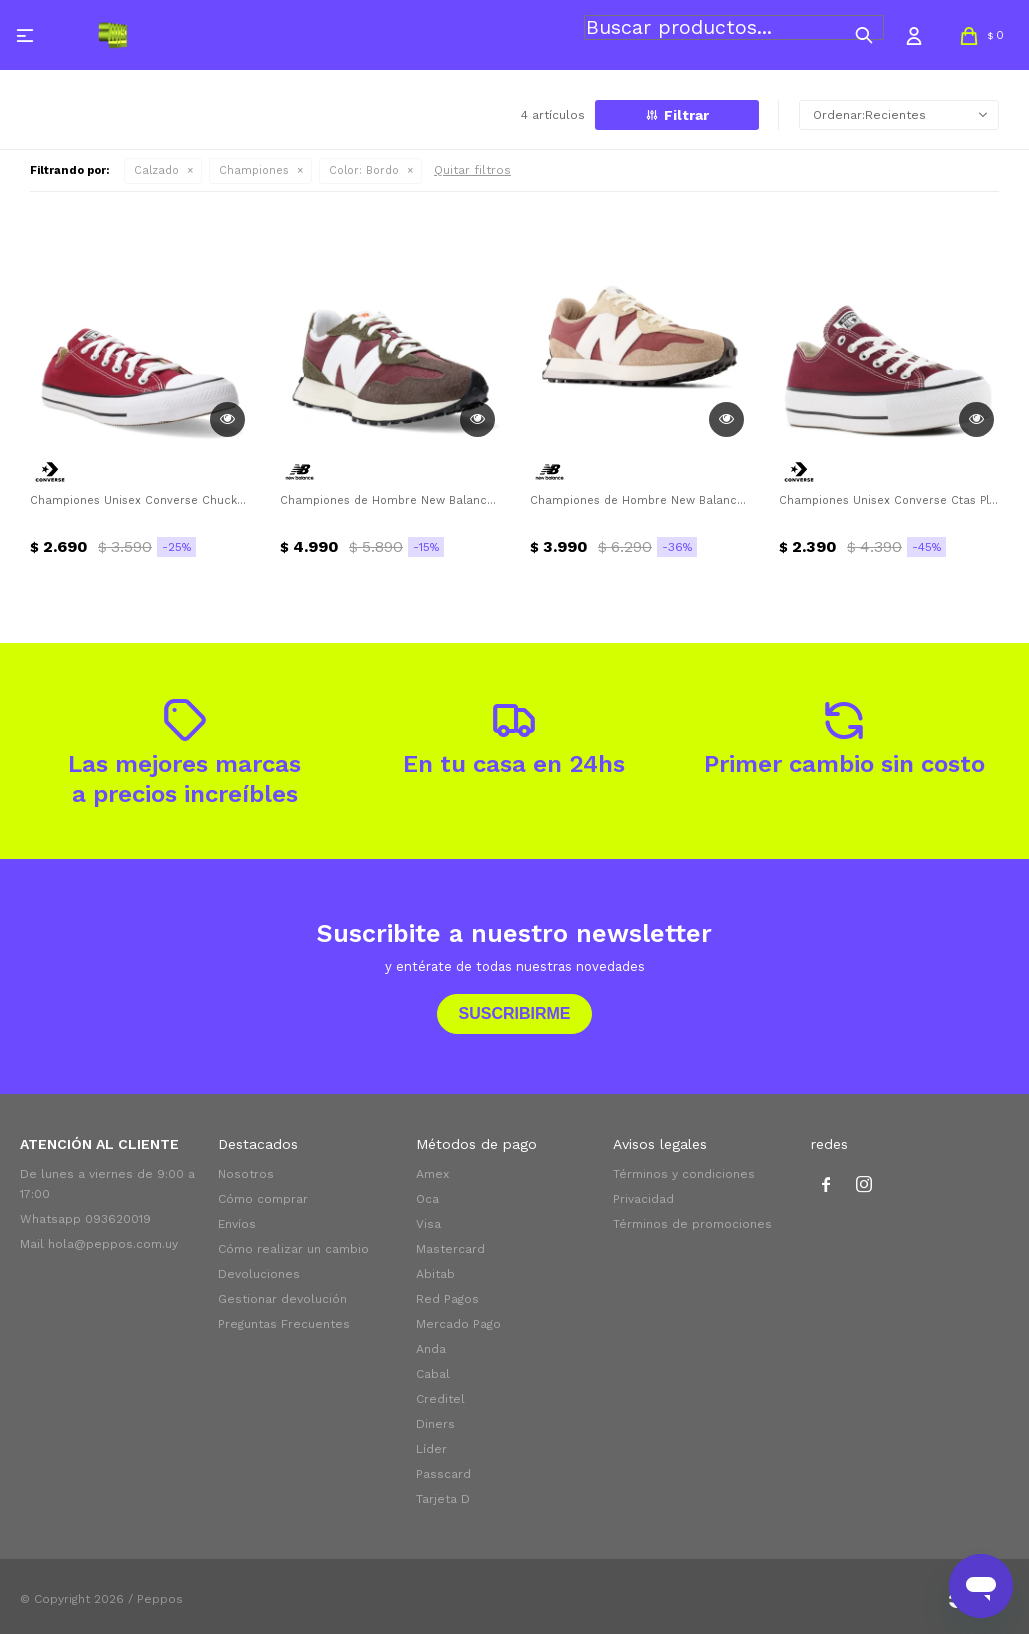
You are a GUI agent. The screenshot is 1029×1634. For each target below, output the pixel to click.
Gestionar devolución (282, 1299)
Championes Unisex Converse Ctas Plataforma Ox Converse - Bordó (889, 500)
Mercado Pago (458, 1324)
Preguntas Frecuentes (284, 1324)
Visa (428, 1224)
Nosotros (246, 1174)
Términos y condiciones (684, 1174)
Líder (431, 1449)
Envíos (237, 1224)
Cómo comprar (263, 1199)
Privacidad (643, 1199)
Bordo (364, 170)
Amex (432, 1174)
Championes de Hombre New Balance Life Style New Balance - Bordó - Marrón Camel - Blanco (640, 500)
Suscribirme (514, 1013)
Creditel (440, 1399)
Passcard (443, 1474)
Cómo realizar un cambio (293, 1249)
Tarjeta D (443, 1499)
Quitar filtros (472, 170)
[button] (864, 35)
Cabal (433, 1374)
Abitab (435, 1274)
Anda (431, 1349)
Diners (435, 1424)
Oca (427, 1199)
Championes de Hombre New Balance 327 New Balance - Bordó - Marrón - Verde (390, 500)
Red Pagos (447, 1299)
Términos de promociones (692, 1224)
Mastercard (450, 1249)
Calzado (156, 170)
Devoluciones (259, 1274)
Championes (254, 170)
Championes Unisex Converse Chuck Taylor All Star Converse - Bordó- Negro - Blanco (140, 500)
